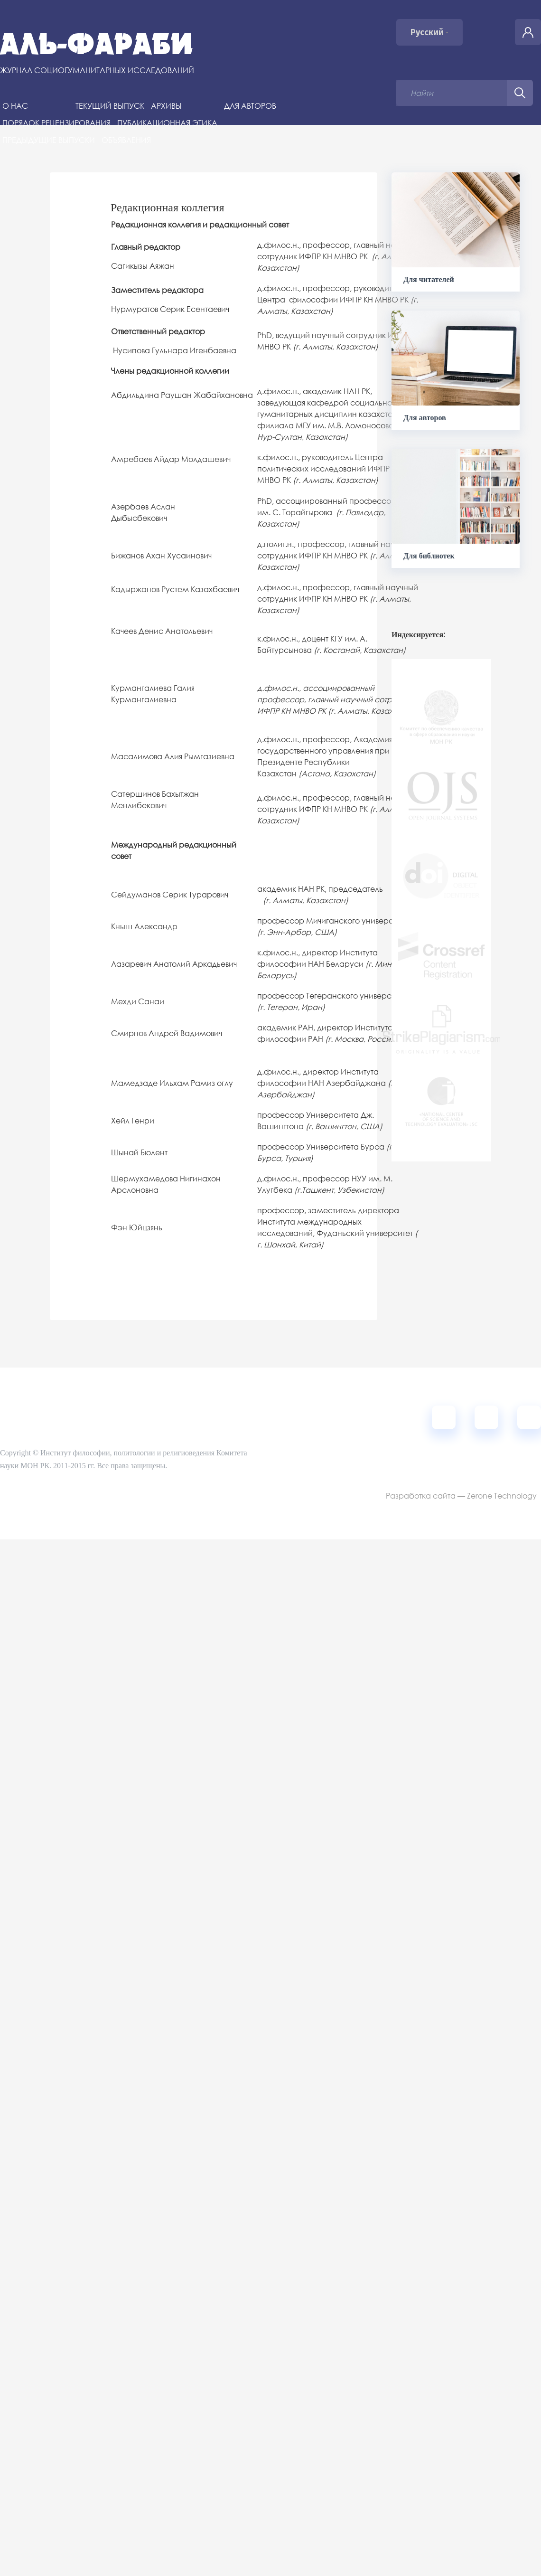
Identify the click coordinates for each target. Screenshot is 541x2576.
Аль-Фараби (96, 44)
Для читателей (428, 279)
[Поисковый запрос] (451, 93)
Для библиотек (429, 556)
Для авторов (250, 106)
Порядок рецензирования (56, 123)
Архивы (166, 106)
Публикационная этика (167, 123)
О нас (15, 106)
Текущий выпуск (109, 106)
